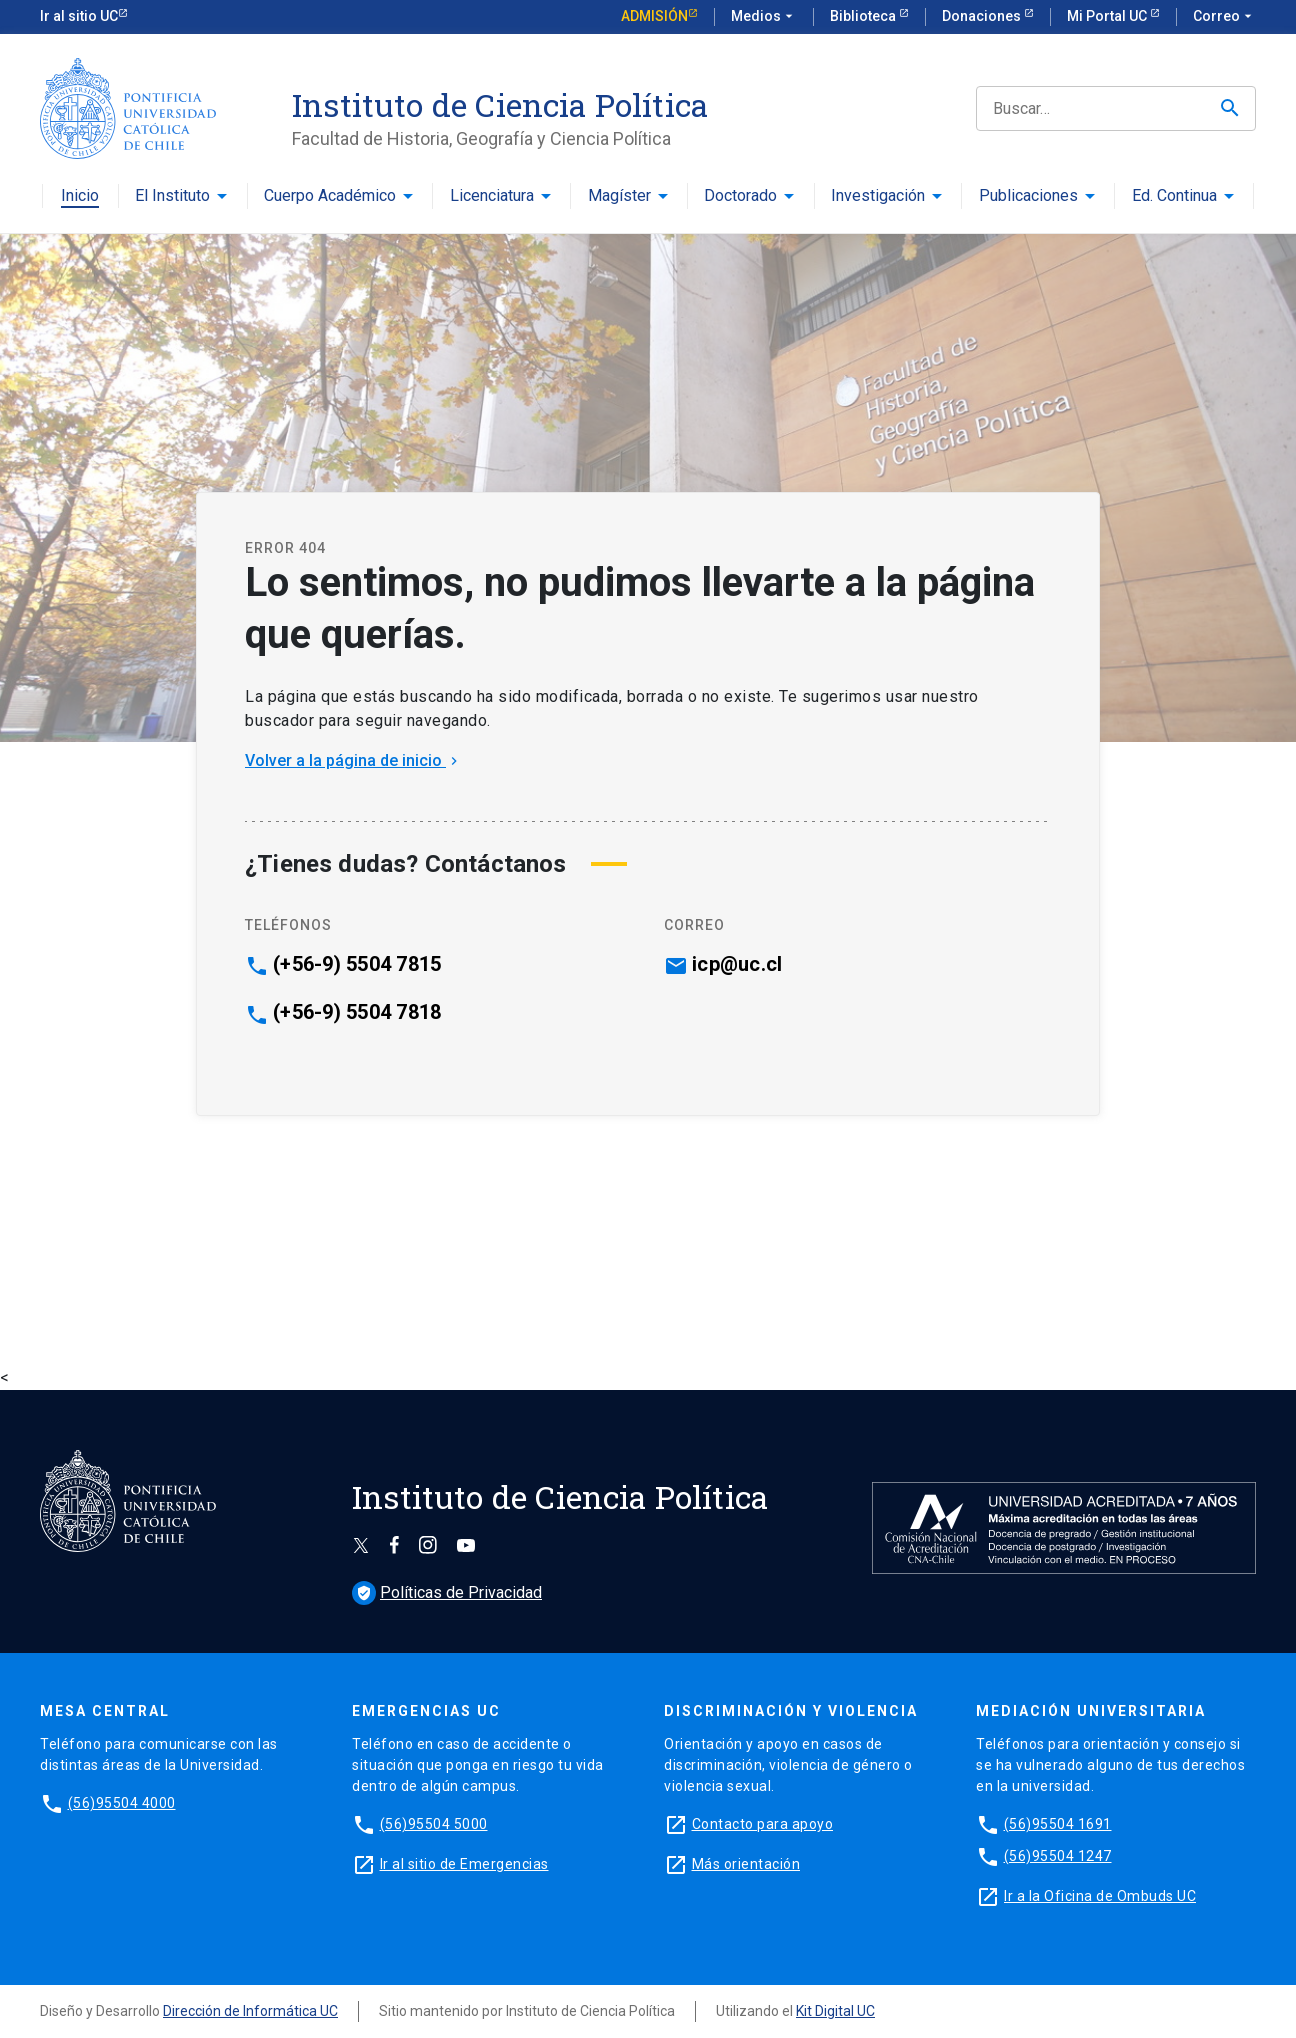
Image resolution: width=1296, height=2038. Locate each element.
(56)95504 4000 (122, 1803)
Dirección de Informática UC (250, 2011)
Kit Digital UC (835, 2011)
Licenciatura (492, 196)
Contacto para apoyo (763, 1824)
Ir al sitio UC (79, 16)
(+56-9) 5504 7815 (357, 964)
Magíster (619, 196)
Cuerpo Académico (330, 196)
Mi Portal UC (1108, 16)
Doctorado (740, 196)
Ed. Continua (1174, 196)
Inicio (80, 196)
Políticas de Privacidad (447, 1592)
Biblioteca (864, 16)
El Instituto (172, 196)
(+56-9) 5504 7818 (357, 1012)
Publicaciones (1028, 196)
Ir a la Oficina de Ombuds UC (1100, 1896)
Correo (1224, 17)
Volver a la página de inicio (353, 760)
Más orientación (746, 1864)
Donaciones (983, 16)
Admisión (654, 16)
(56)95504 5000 (434, 1824)
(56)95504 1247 (1058, 1856)
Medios (764, 17)
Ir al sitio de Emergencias (464, 1864)
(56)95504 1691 (1058, 1824)
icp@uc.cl (737, 964)
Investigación (878, 196)
